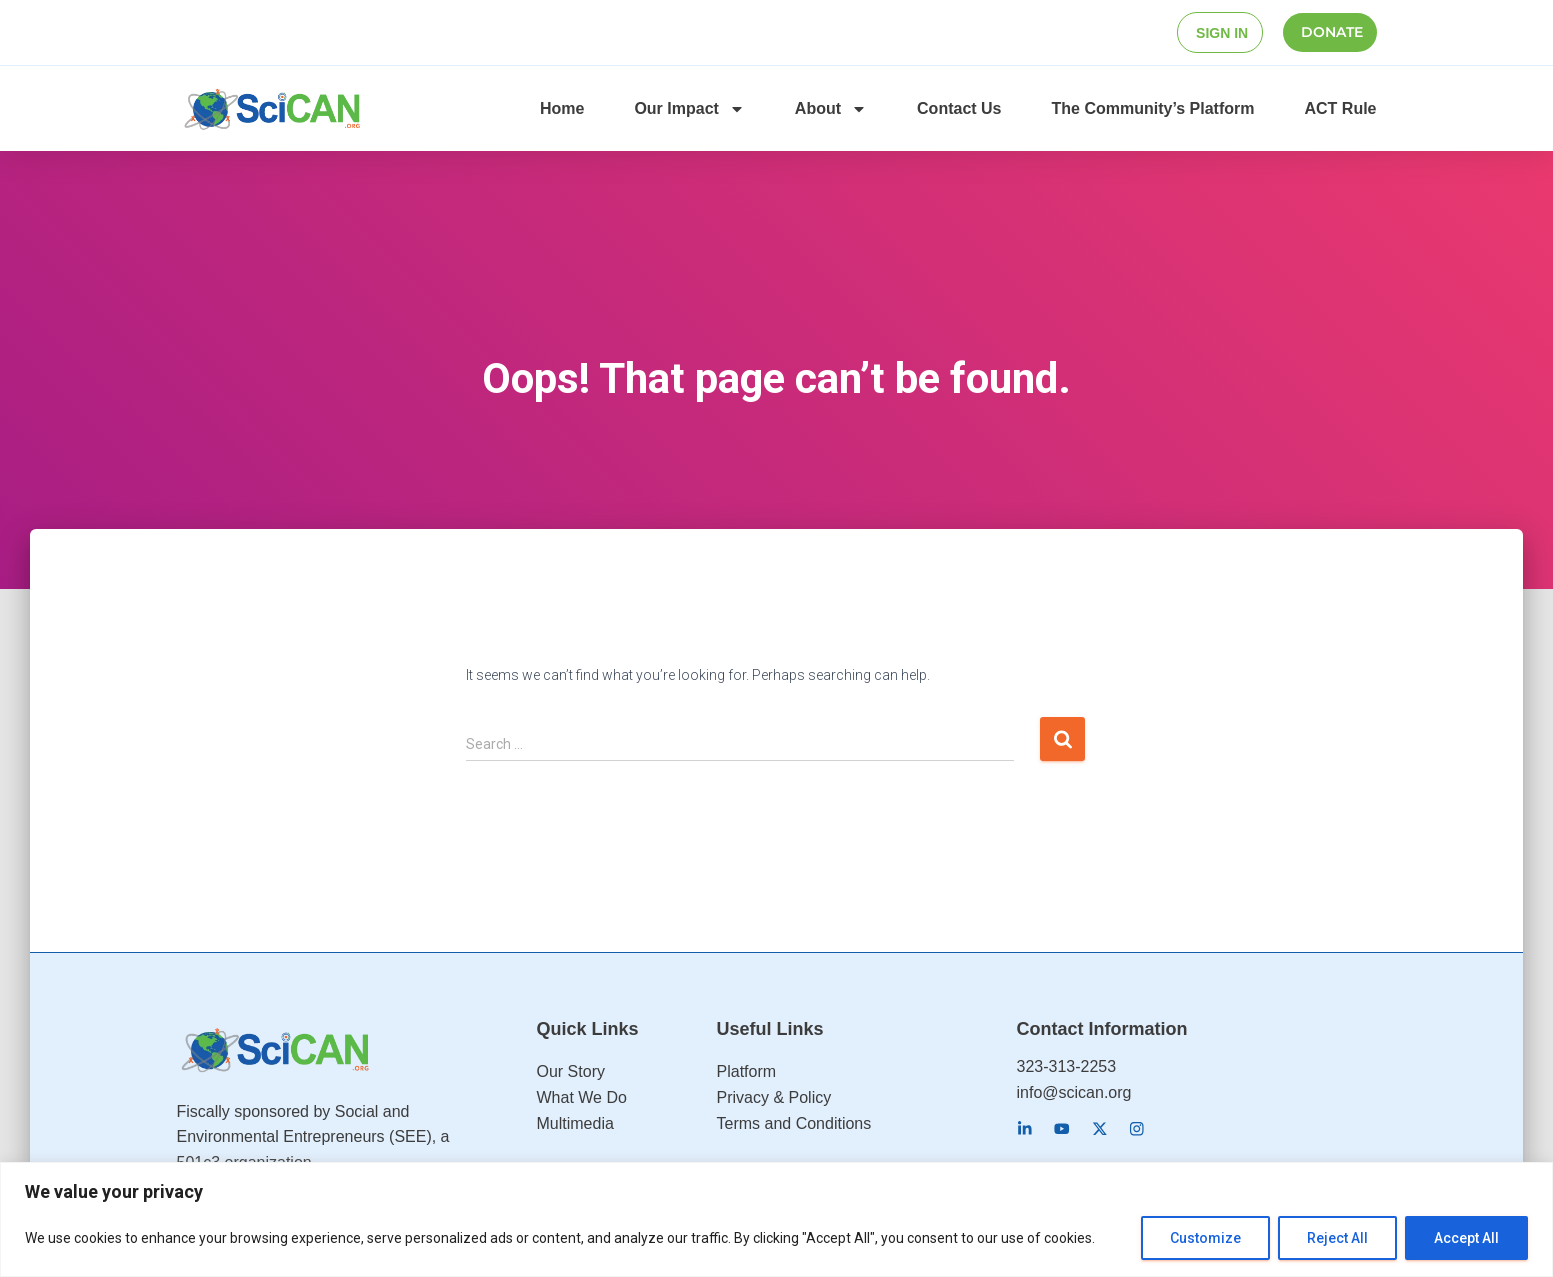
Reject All (1337, 1238)
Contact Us (959, 107)
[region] (776, 1219)
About (831, 108)
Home (562, 107)
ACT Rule (1341, 107)
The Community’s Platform (1153, 107)
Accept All (1466, 1238)
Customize (1205, 1238)
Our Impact (689, 108)
